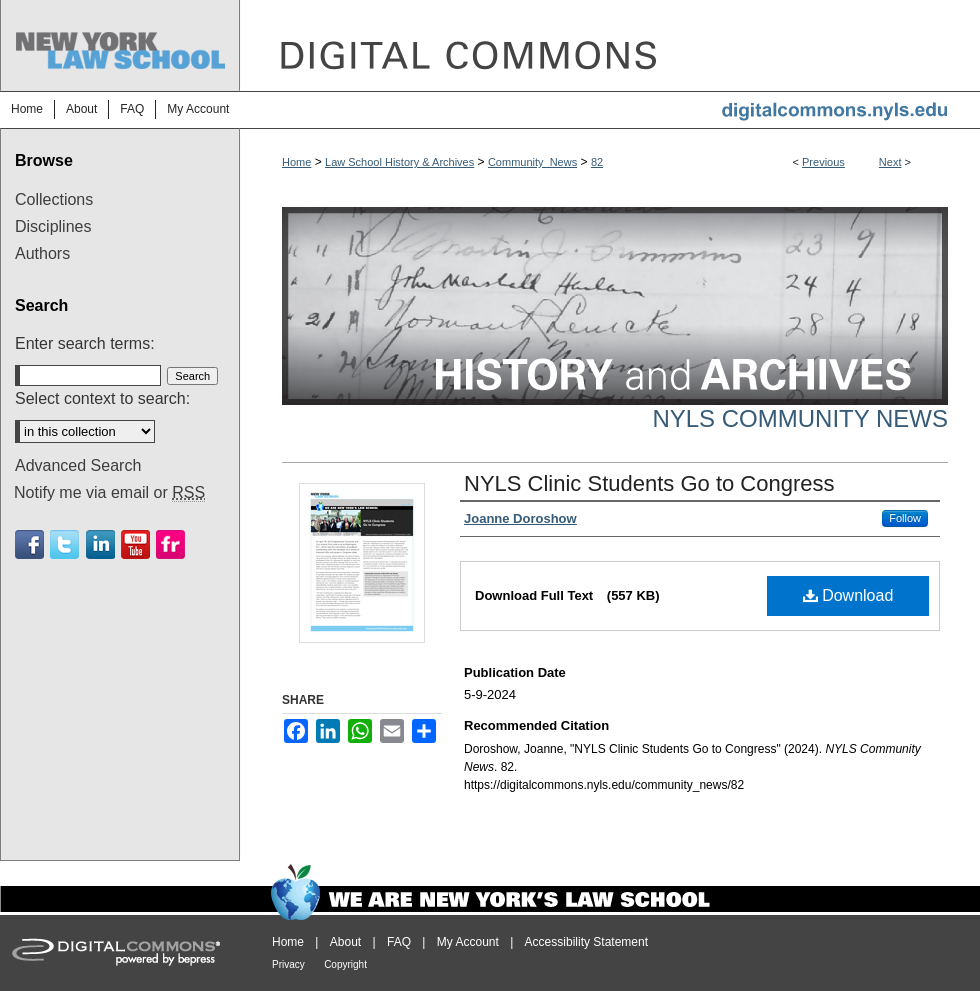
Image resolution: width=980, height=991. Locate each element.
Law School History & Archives (399, 162)
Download (848, 595)
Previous (823, 162)
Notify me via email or (109, 493)
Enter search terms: (85, 343)
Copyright (345, 964)
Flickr (170, 544)
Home (296, 162)
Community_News (532, 162)
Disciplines (53, 226)
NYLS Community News (800, 418)
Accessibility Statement (586, 942)
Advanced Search (78, 465)
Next (890, 162)
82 (597, 162)
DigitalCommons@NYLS (610, 45)
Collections (54, 199)
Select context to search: (102, 398)
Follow (905, 518)
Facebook (29, 544)
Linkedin (100, 544)
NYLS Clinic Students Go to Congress (649, 483)
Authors (42, 253)
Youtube (135, 544)
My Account (468, 942)
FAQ (399, 942)
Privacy (288, 964)
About (345, 942)
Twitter (64, 544)
